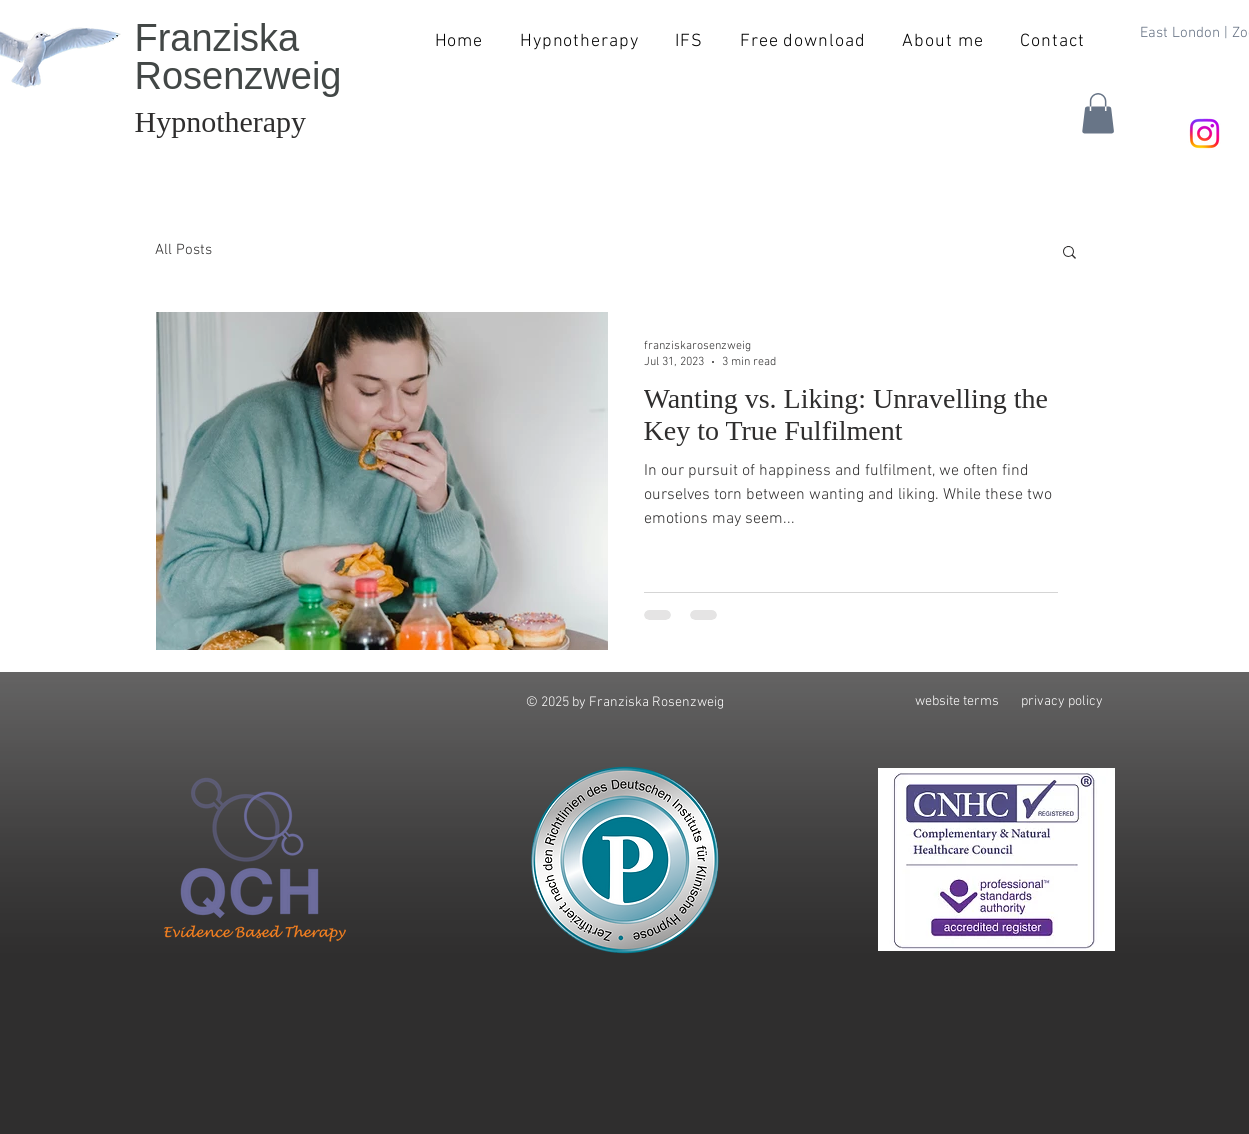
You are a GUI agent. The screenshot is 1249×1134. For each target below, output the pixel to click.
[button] (1098, 113)
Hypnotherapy (221, 121)
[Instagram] (1204, 133)
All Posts (183, 250)
